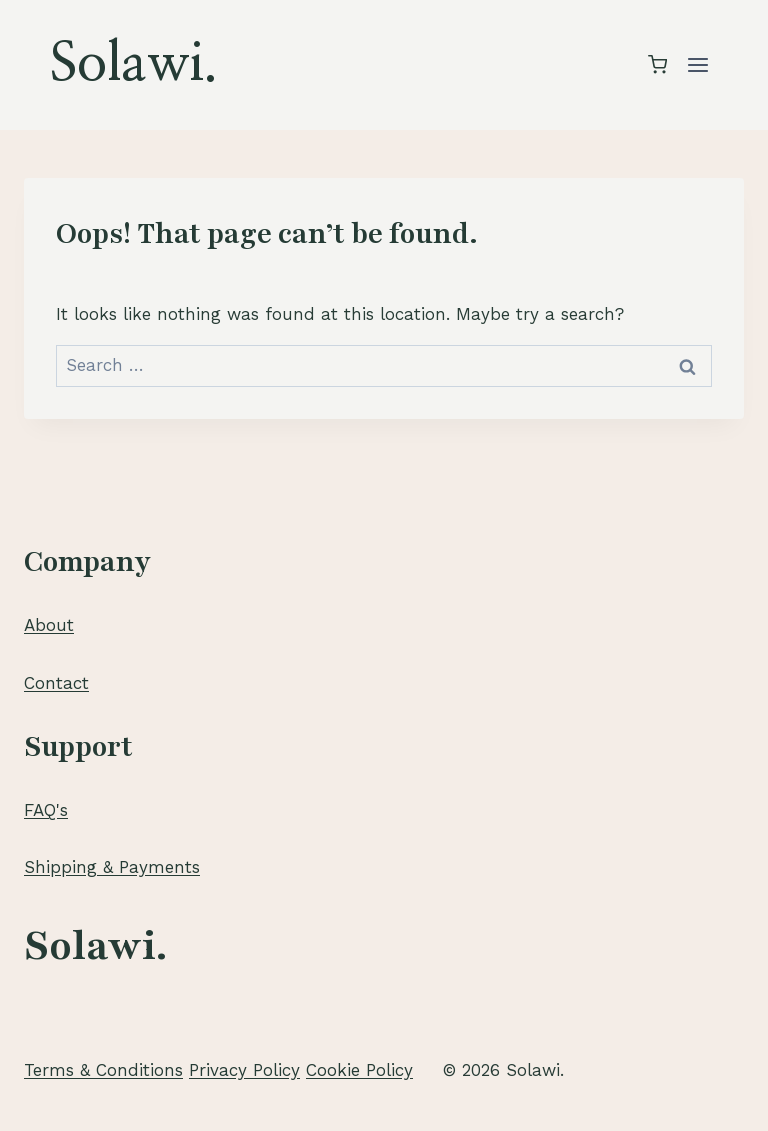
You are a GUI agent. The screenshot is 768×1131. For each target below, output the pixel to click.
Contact (56, 683)
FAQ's (46, 810)
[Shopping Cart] (657, 64)
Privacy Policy (244, 1070)
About (49, 625)
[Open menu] (697, 64)
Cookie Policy (359, 1070)
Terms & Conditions (103, 1070)
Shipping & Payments (112, 867)
